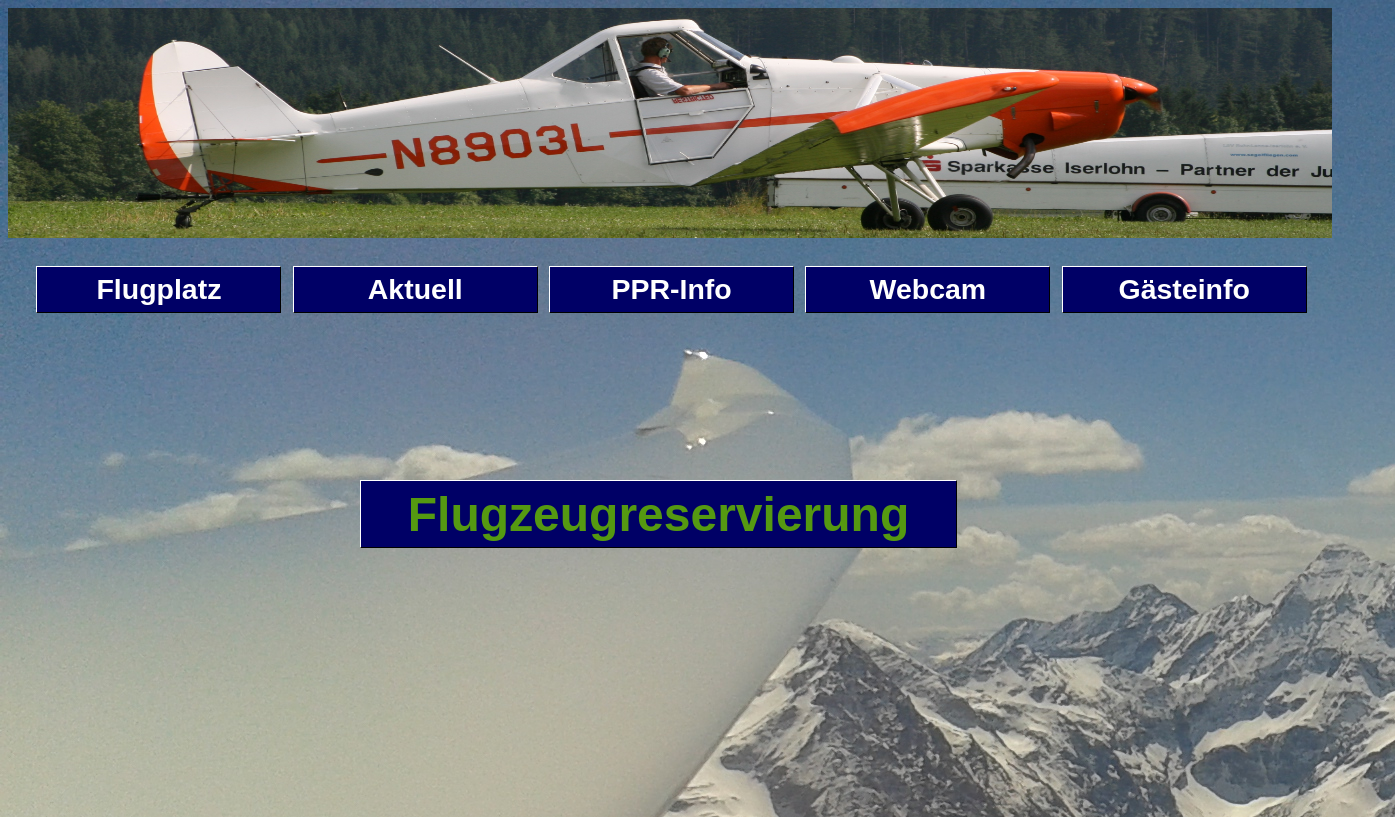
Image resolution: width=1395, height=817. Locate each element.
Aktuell (415, 289)
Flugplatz (158, 289)
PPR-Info (671, 289)
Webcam (928, 289)
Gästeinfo (1184, 289)
